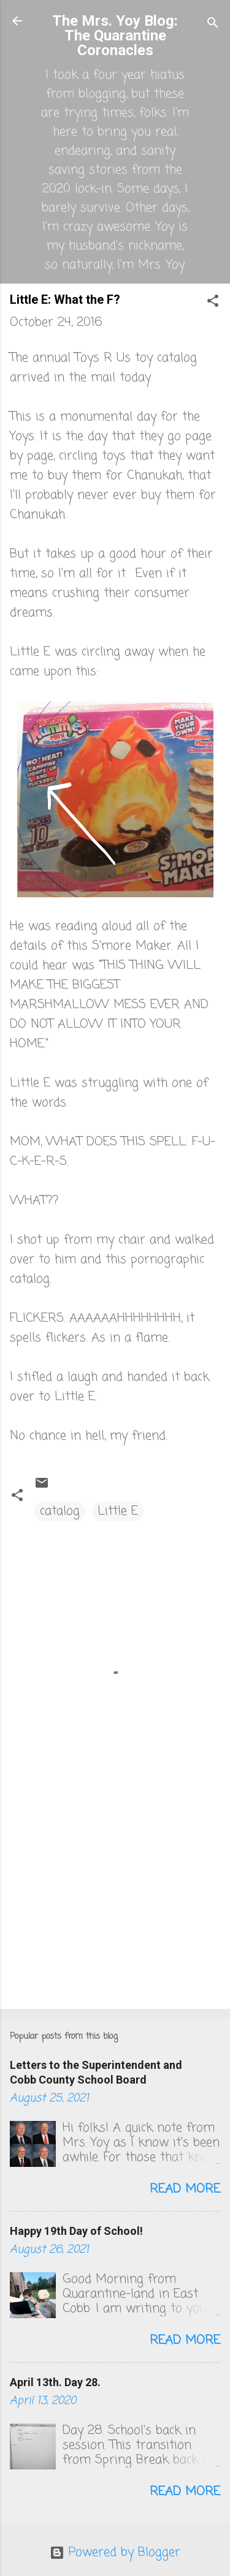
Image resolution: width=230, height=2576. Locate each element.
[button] (212, 302)
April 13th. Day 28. (55, 2382)
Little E (118, 1511)
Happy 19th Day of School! (76, 2230)
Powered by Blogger (115, 2552)
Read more (185, 2189)
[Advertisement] (115, 1903)
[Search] (212, 24)
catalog (60, 1511)
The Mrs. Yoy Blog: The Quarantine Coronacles (115, 35)
